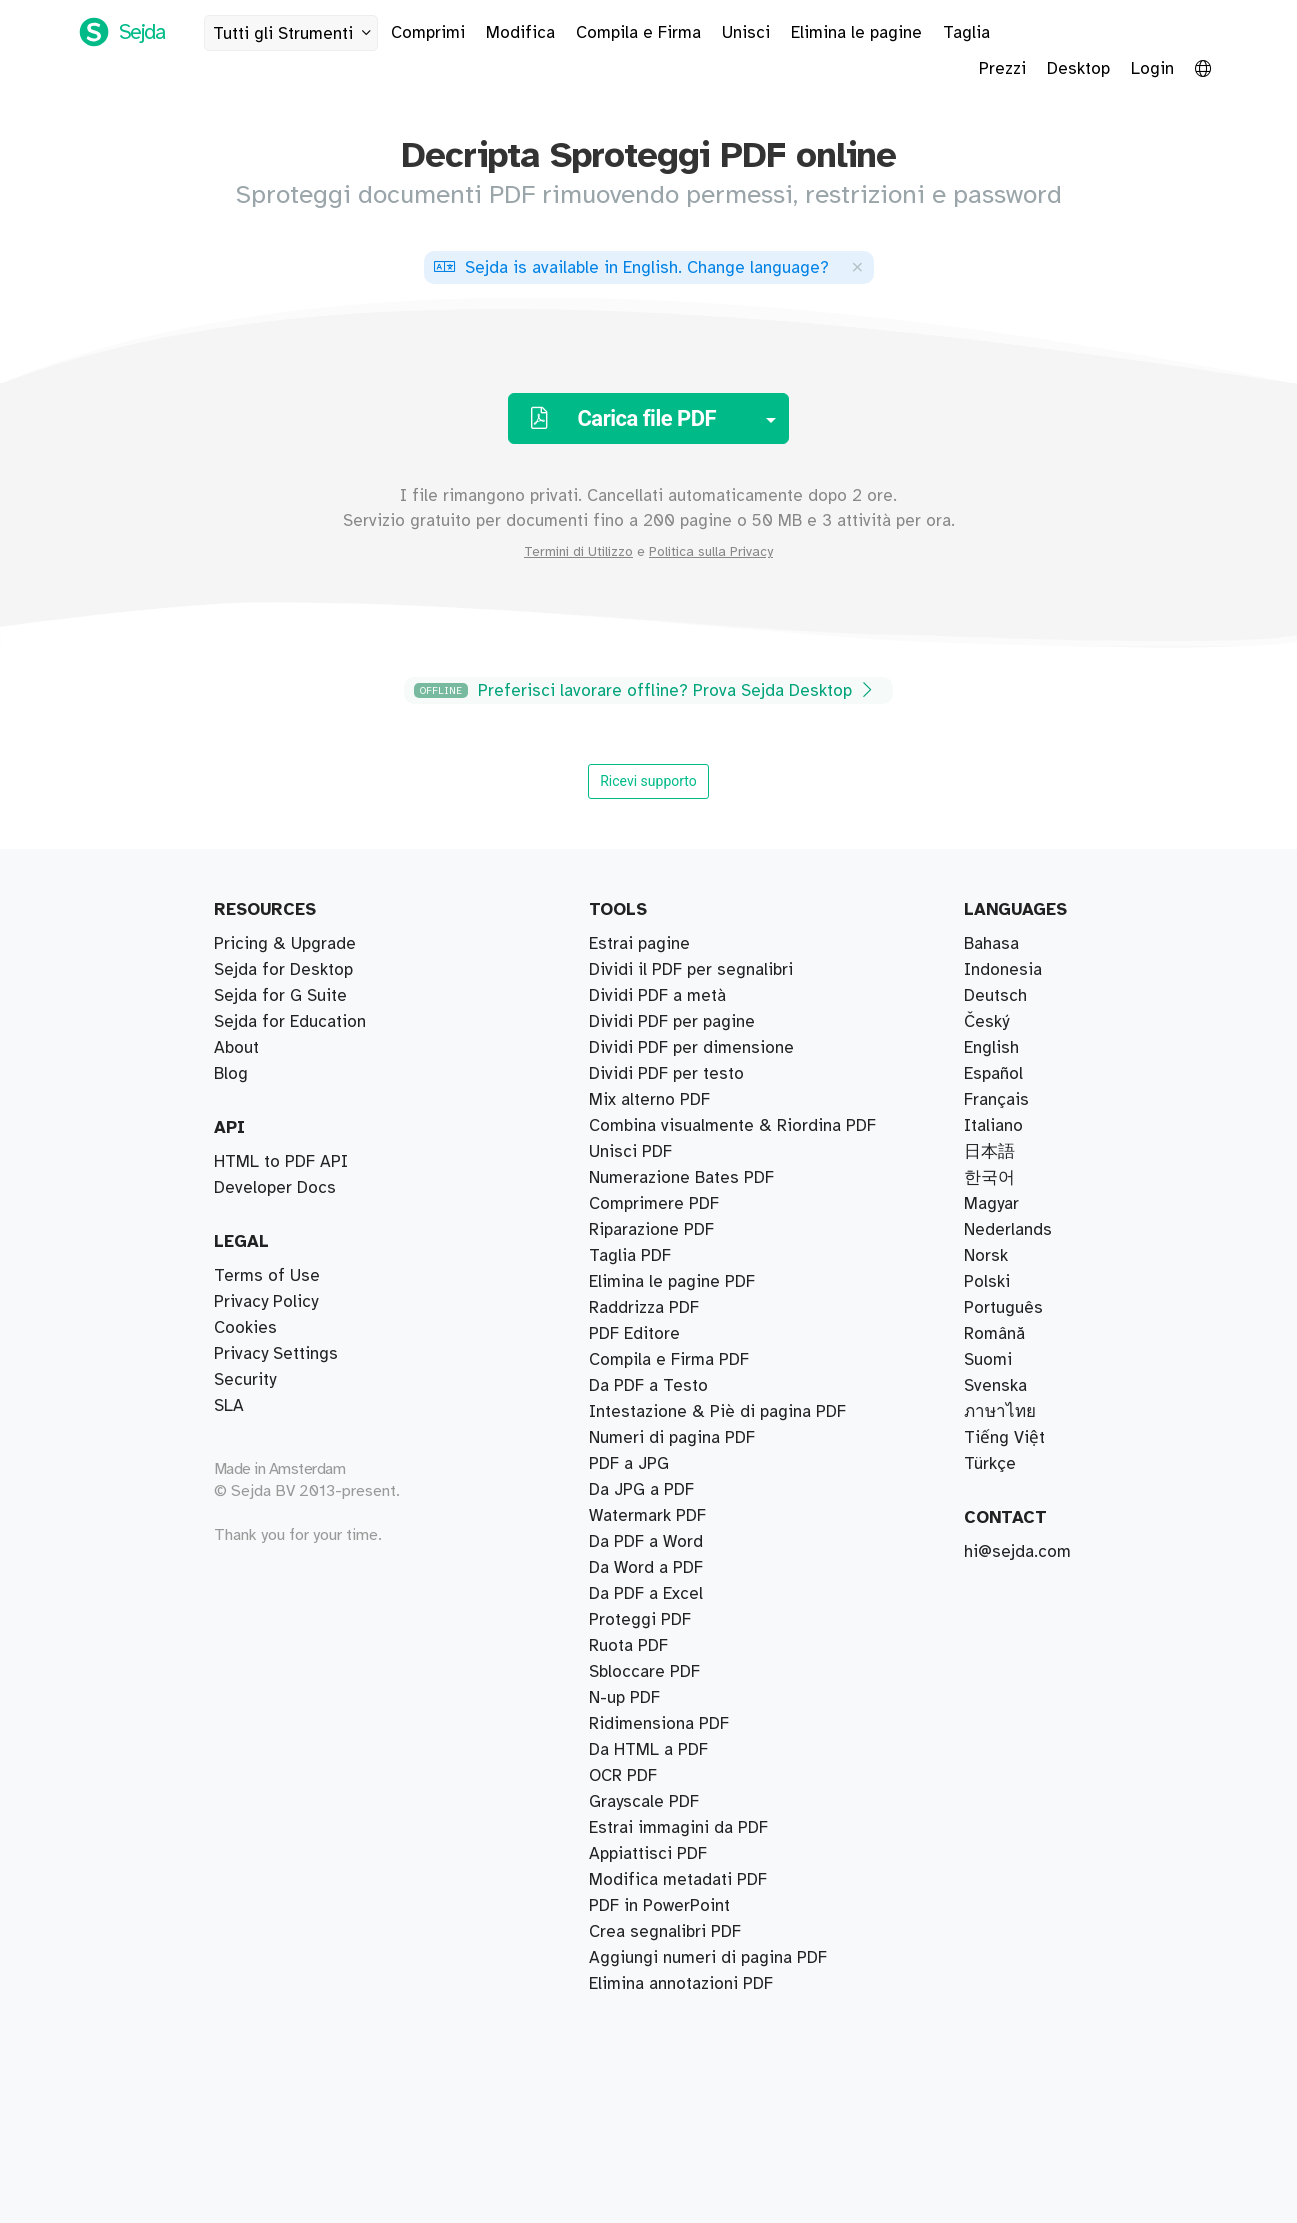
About (236, 1048)
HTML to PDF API (281, 1162)
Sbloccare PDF (644, 1672)
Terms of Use (267, 1276)
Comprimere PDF (654, 1204)
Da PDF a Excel (646, 1594)
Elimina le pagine (856, 33)
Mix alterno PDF (649, 1100)
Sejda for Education (290, 1022)
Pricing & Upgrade (285, 944)
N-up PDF (624, 1698)
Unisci (746, 33)
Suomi (988, 1360)
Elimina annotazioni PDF (681, 1984)
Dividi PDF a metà (657, 996)
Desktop (1078, 69)
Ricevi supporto (648, 781)
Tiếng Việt (1004, 1438)
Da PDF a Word (646, 1542)
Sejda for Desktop (283, 970)
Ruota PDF (628, 1646)
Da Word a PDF (646, 1568)
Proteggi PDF (640, 1620)
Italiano (993, 1126)
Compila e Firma (638, 33)
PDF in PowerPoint (659, 1906)
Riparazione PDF (651, 1230)
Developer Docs (275, 1188)
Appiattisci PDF (648, 1854)
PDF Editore (634, 1334)
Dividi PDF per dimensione (691, 1048)
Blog (231, 1074)
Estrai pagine (639, 944)
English (991, 1048)
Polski (987, 1282)
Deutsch (995, 996)
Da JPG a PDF (641, 1490)
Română (994, 1334)
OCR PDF (623, 1776)
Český (986, 1022)
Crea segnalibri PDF (665, 1932)
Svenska (995, 1386)
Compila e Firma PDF (669, 1360)
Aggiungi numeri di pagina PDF (708, 1958)
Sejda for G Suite (280, 996)
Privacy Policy (266, 1302)
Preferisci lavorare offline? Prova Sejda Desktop (646, 690)
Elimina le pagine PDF (672, 1282)
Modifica (520, 33)
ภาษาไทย (1000, 1412)
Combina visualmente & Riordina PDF (732, 1126)
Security (245, 1380)
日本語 (989, 1152)
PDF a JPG (629, 1464)
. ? (631, 268)
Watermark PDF (647, 1516)
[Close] (857, 266)
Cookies (245, 1328)
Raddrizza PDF (644, 1308)
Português (1003, 1308)
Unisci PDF (630, 1152)
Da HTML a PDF (648, 1750)
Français (996, 1100)
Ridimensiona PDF (659, 1724)
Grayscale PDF (644, 1802)
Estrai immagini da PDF (678, 1828)
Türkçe (990, 1464)
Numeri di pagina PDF (672, 1438)
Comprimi (428, 33)
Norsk (986, 1256)
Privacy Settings (276, 1354)
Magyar (991, 1204)
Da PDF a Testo (648, 1386)
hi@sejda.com (1017, 1552)
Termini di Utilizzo (578, 552)
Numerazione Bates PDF (681, 1178)
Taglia (966, 33)
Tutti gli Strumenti (295, 33)
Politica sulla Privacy (711, 552)
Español (993, 1074)
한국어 (989, 1178)
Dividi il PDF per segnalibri (691, 970)
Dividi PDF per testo (666, 1074)
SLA (229, 1406)
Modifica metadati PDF (678, 1880)
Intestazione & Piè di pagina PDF (717, 1412)
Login (1152, 69)
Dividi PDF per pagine (672, 1022)
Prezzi (1002, 69)
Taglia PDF (630, 1256)
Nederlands (1008, 1230)
